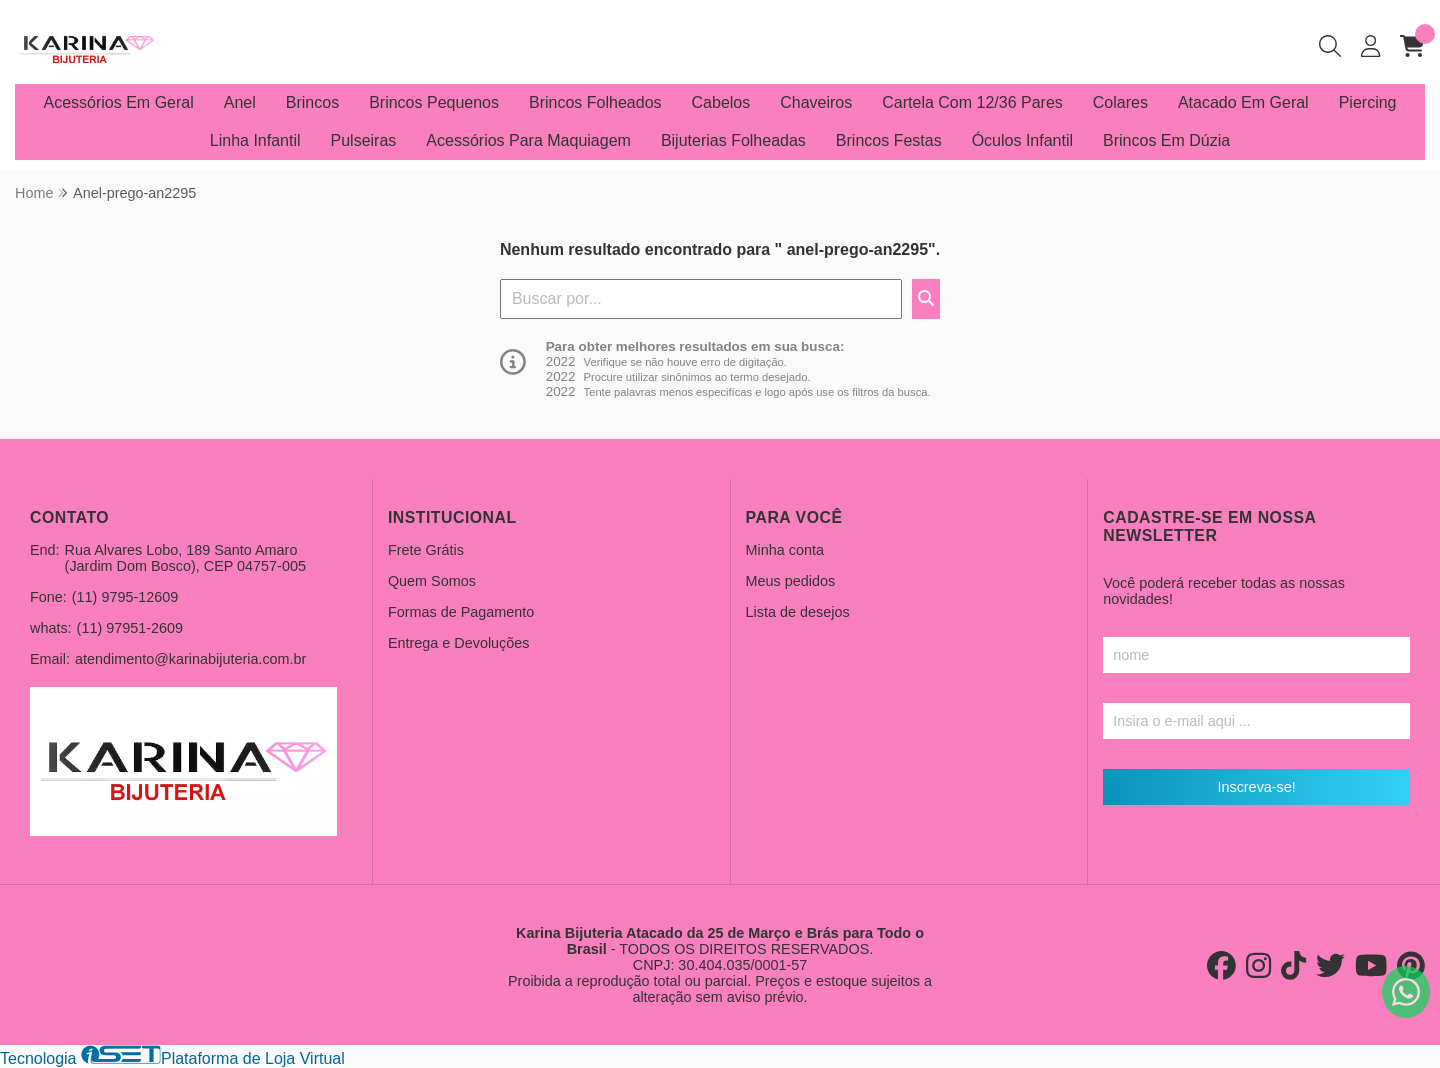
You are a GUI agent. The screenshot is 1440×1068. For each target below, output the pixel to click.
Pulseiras (364, 140)
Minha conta (785, 550)
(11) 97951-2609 (130, 628)
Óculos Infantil (1022, 140)
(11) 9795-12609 (125, 597)
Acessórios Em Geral (119, 102)
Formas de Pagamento (461, 612)
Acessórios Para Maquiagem (528, 140)
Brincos (312, 102)
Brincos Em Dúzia (1166, 140)
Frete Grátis (426, 550)
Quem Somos (432, 581)
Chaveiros (816, 102)
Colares (1120, 102)
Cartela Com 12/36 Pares (972, 102)
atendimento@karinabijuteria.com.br (190, 659)
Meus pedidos (791, 581)
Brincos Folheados (595, 102)
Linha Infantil (255, 140)
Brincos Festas (889, 140)
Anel (240, 102)
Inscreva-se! (1256, 787)
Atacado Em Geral (1243, 102)
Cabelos (721, 102)
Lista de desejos (798, 612)
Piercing (1368, 102)
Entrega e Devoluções (459, 643)
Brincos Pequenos (434, 102)
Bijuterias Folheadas (733, 140)
